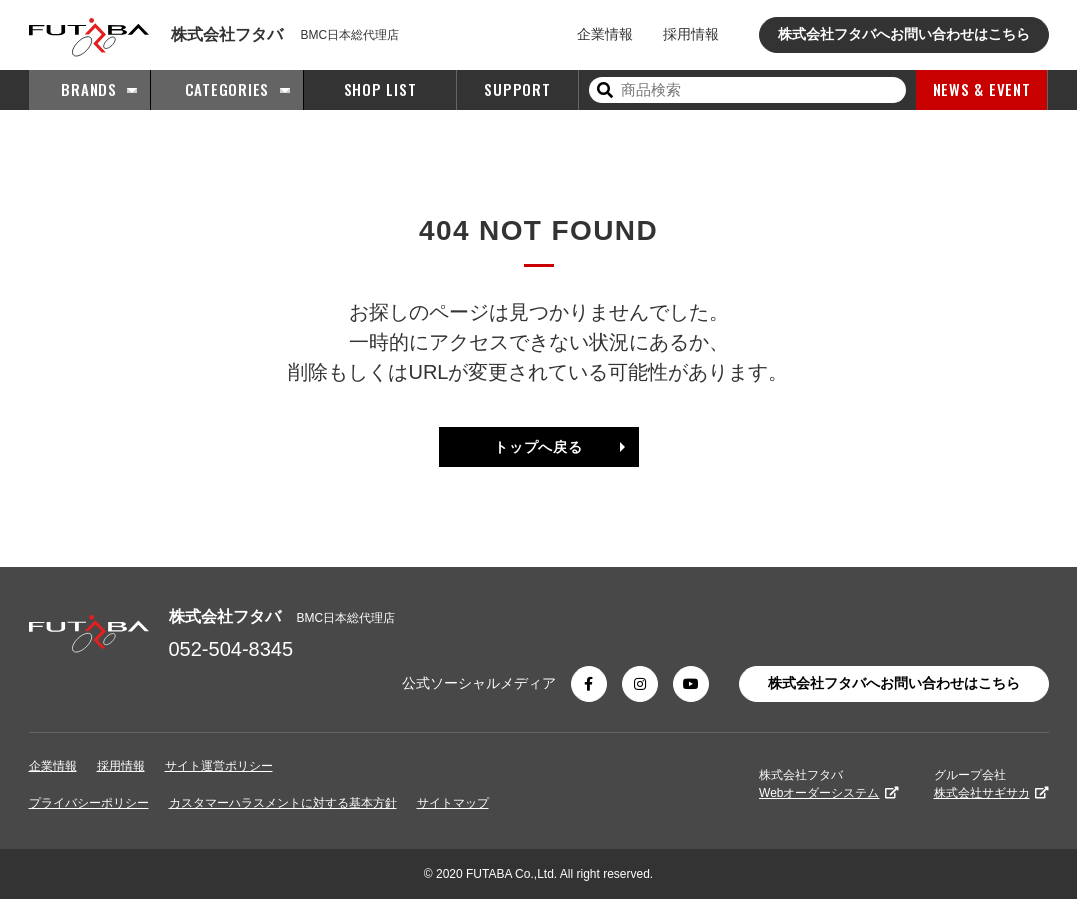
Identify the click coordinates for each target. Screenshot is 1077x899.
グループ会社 (991, 784)
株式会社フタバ (828, 784)
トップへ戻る (538, 447)
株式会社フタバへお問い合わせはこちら (904, 34)
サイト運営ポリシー (219, 766)
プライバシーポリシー (89, 803)
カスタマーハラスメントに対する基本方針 (283, 803)
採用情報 (691, 34)
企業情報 (605, 34)
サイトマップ (453, 803)
